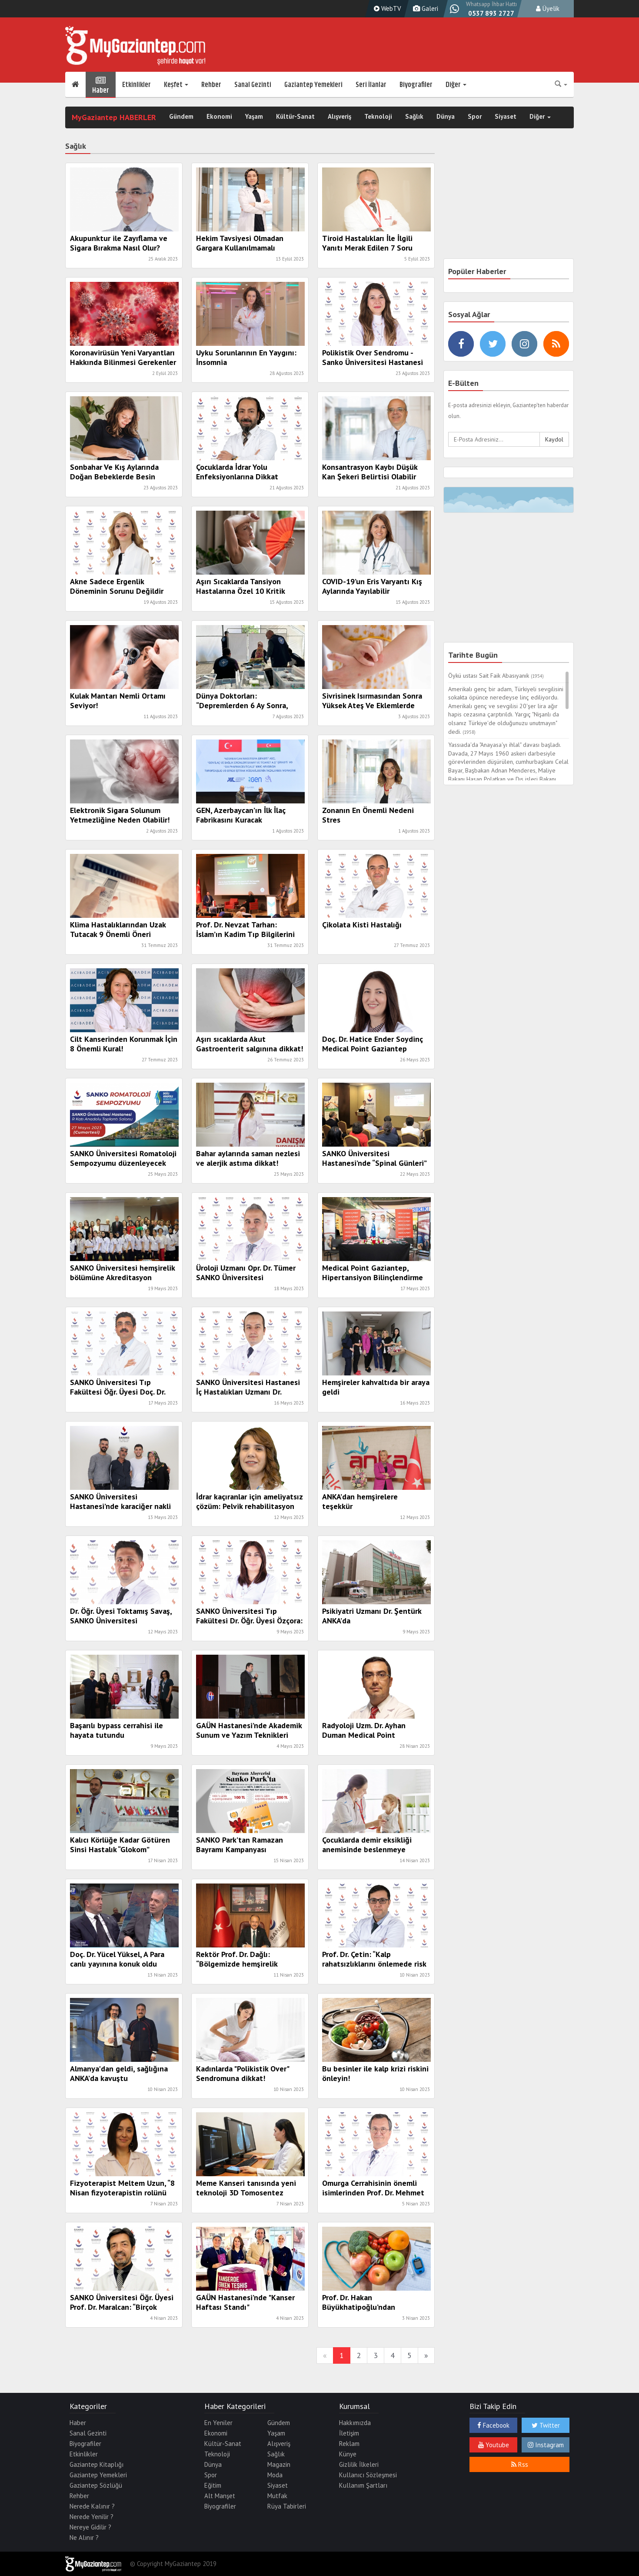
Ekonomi (219, 117)
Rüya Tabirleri (286, 2506)
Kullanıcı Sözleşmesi (368, 2475)
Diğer (456, 84)
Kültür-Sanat (295, 117)
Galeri (424, 8)
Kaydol (554, 439)
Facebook (493, 2425)
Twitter (546, 2425)
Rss (519, 2464)
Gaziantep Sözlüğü (96, 2485)
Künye (347, 2454)
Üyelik (547, 8)
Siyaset (505, 117)
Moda (275, 2475)
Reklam (349, 2443)
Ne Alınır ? (84, 2537)
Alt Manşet (219, 2496)
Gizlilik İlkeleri (359, 2464)
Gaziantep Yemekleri (313, 84)
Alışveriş (339, 117)
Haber (100, 85)
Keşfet (176, 84)
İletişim (349, 2433)
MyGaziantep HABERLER (114, 117)
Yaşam (254, 117)
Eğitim (212, 2485)
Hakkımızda (355, 2423)
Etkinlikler (136, 84)
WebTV (386, 8)
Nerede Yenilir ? (91, 2516)
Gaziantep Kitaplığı (96, 2464)
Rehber (211, 84)
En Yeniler (218, 2423)
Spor (475, 117)
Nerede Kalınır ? (92, 2506)
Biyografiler (416, 84)
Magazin (278, 2464)
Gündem (181, 117)
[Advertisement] (508, 192)
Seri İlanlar (371, 84)
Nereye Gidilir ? (90, 2527)
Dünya (445, 117)
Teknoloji (378, 117)
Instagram (546, 2445)
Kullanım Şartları (363, 2485)
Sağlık (414, 117)
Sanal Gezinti (252, 84)
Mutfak (277, 2496)
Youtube (493, 2445)
